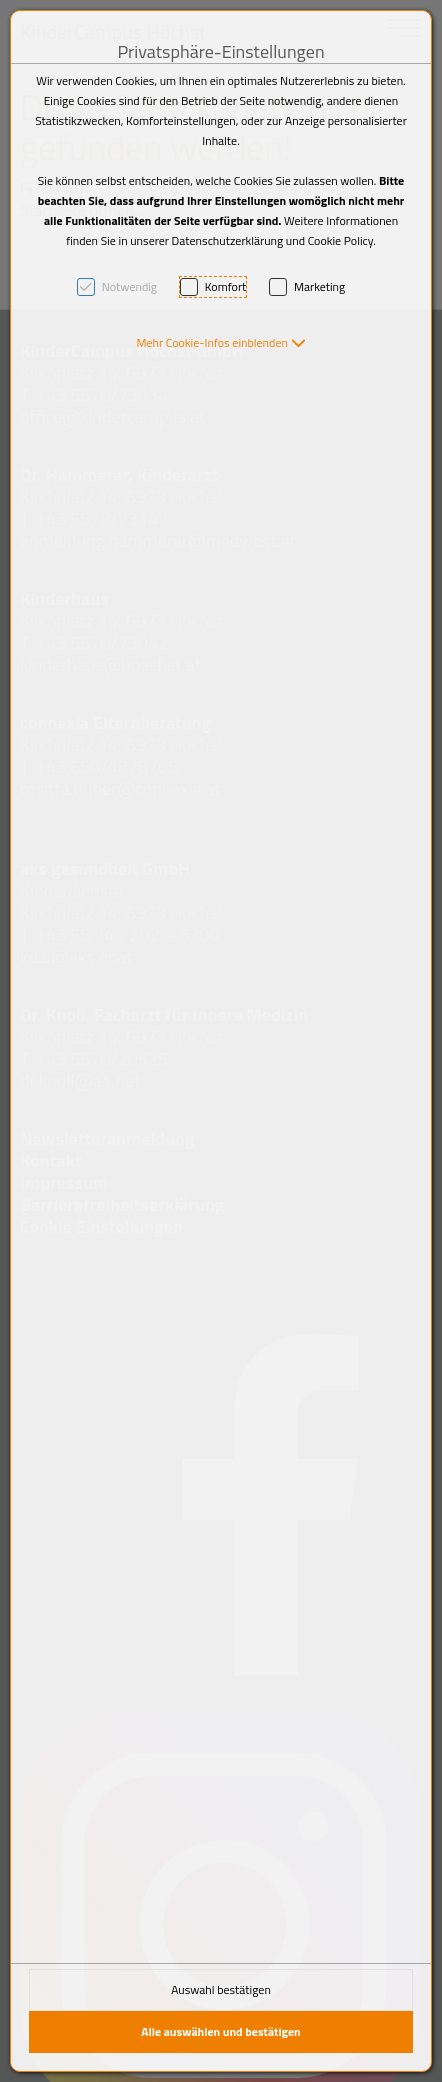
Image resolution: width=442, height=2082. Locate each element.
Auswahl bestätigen (221, 1989)
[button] (220, 342)
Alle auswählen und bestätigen (221, 2031)
